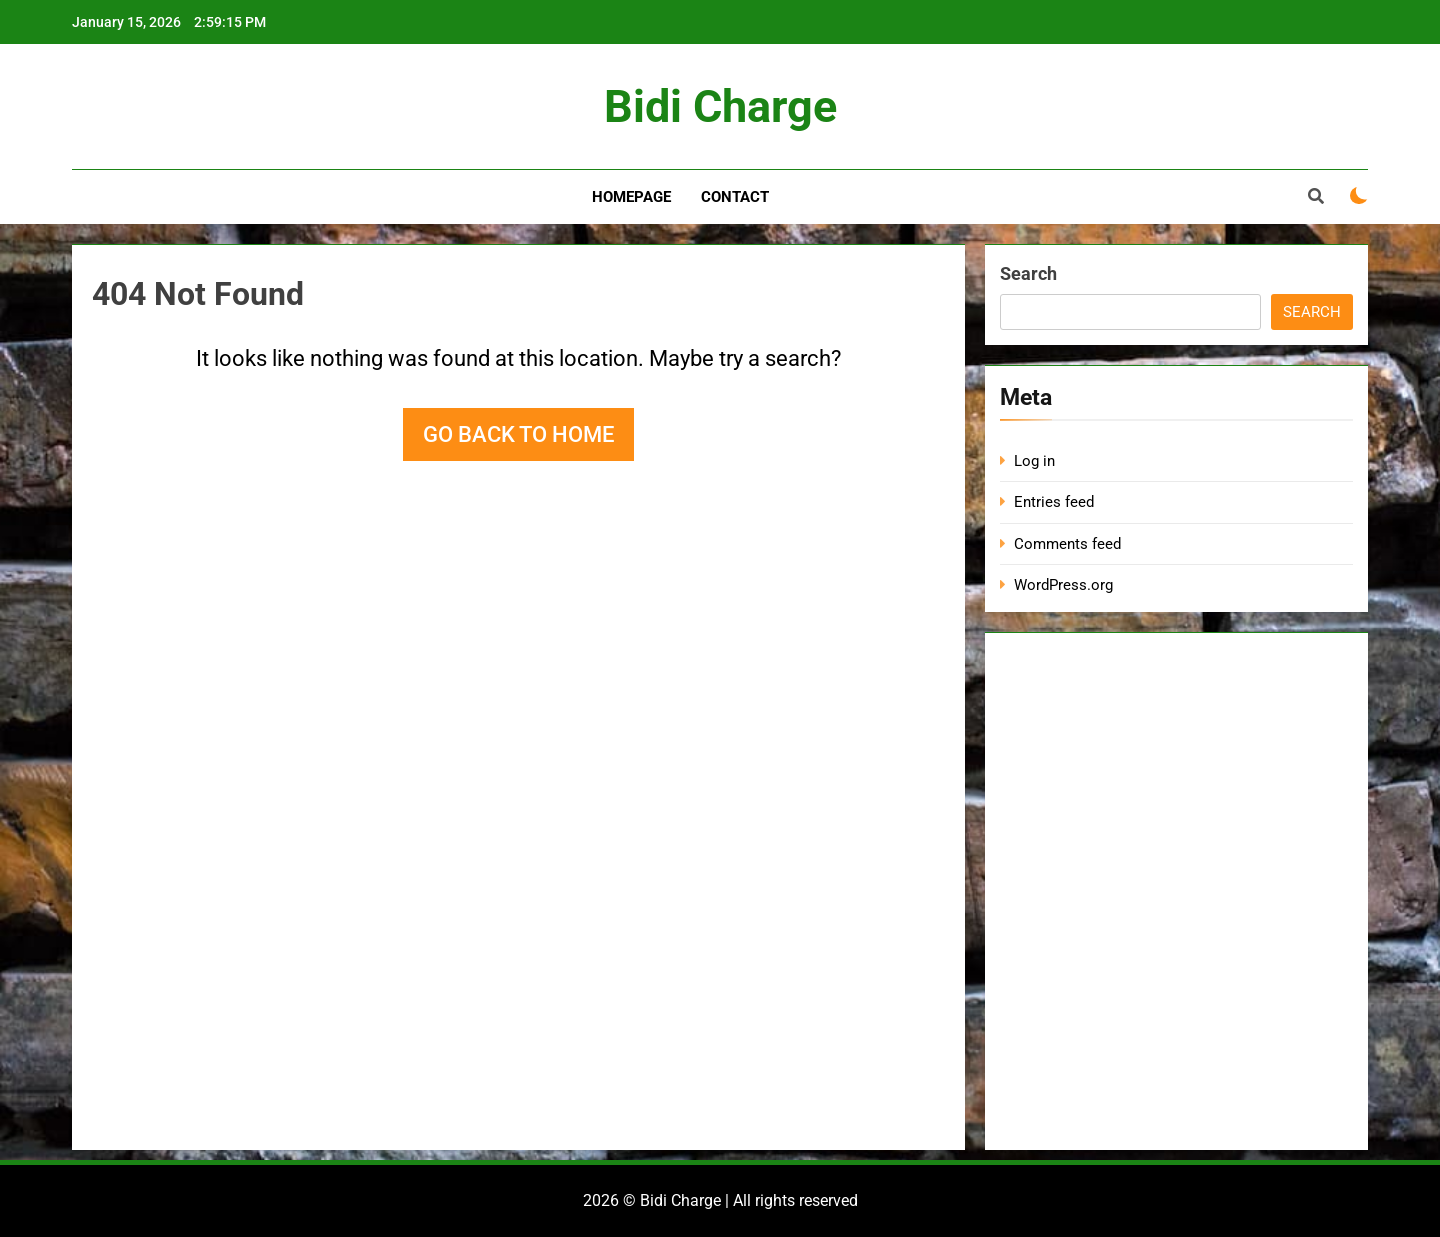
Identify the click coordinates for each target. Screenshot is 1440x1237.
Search (1028, 273)
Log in (1034, 461)
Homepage (631, 197)
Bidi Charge (720, 106)
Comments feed (1067, 544)
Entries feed (1054, 502)
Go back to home (518, 434)
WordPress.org (1063, 585)
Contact (735, 197)
